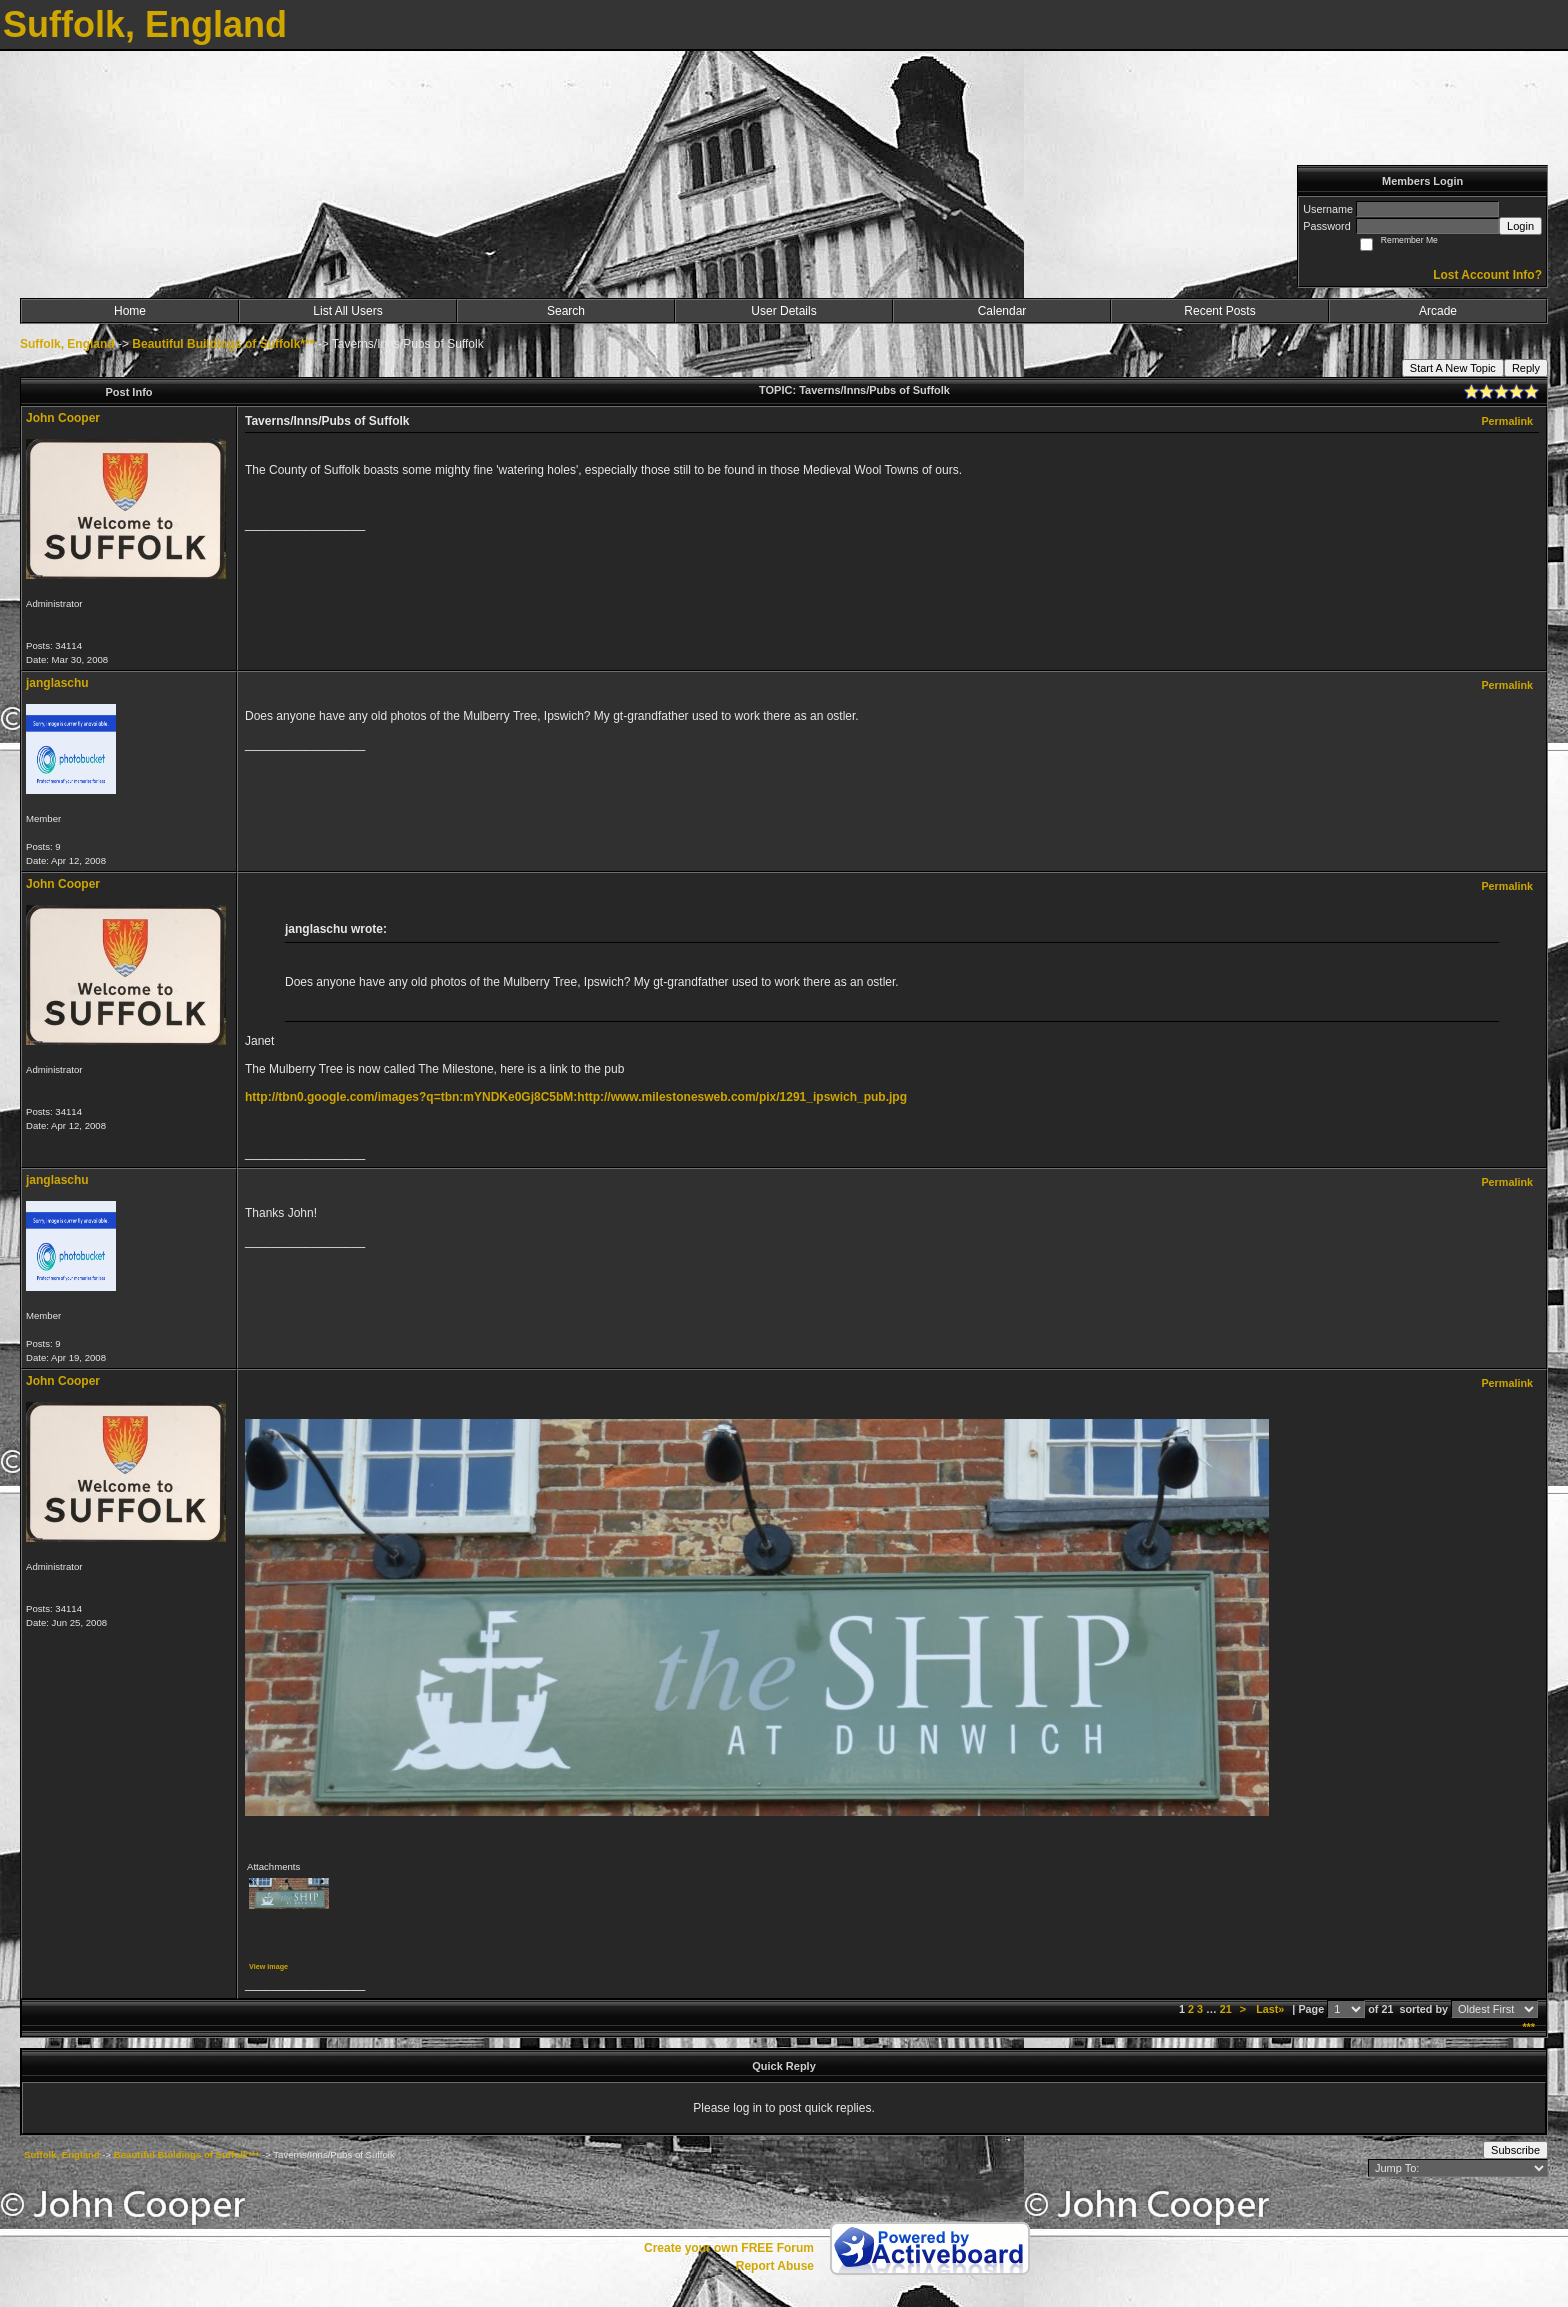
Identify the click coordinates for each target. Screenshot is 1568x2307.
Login (1520, 226)
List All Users (347, 311)
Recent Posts (1219, 311)
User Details (783, 311)
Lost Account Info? (1487, 275)
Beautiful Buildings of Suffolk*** (223, 344)
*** (1528, 2027)
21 (1226, 2009)
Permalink (1507, 421)
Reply (1526, 368)
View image (268, 1966)
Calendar (1002, 311)
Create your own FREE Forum (729, 2248)
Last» (1271, 2009)
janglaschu (57, 683)
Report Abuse (775, 2266)
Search (566, 311)
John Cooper (63, 418)
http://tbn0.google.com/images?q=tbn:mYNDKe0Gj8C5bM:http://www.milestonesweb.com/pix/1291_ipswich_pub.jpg (576, 1097)
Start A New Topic (1453, 368)
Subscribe (1515, 2150)
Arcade (1438, 311)
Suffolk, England (67, 344)
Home (130, 311)
